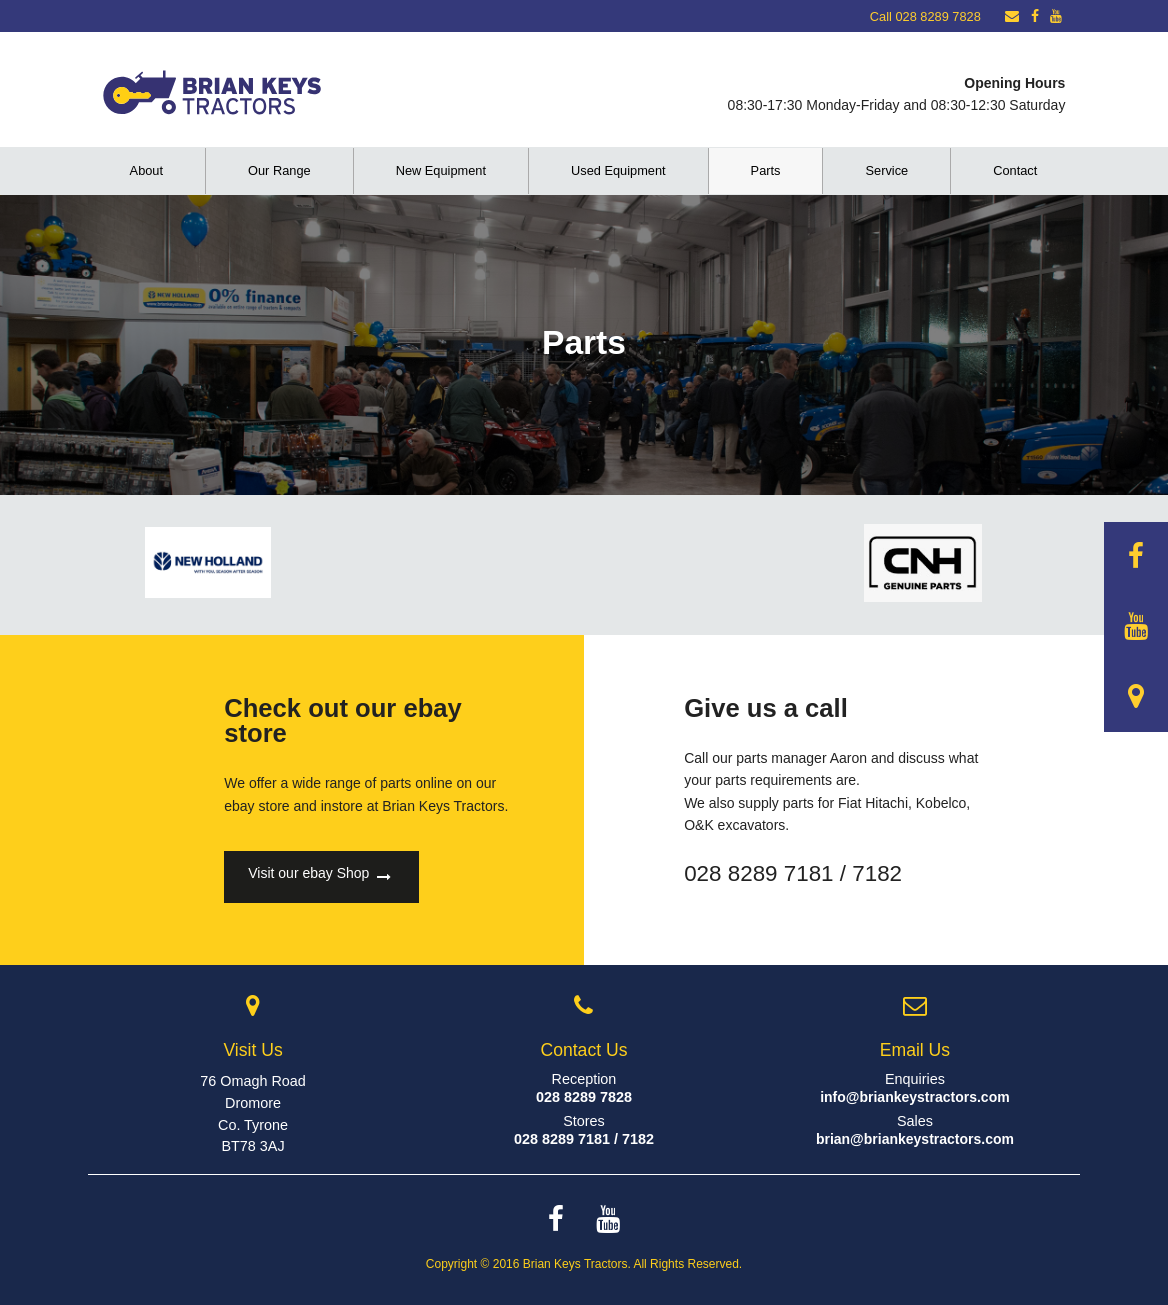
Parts (766, 170)
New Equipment (441, 170)
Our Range (279, 170)
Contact (1015, 170)
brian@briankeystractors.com (915, 1139)
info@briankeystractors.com (915, 1097)
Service (886, 170)
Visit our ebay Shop (319, 877)
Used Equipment (618, 170)
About (146, 170)
